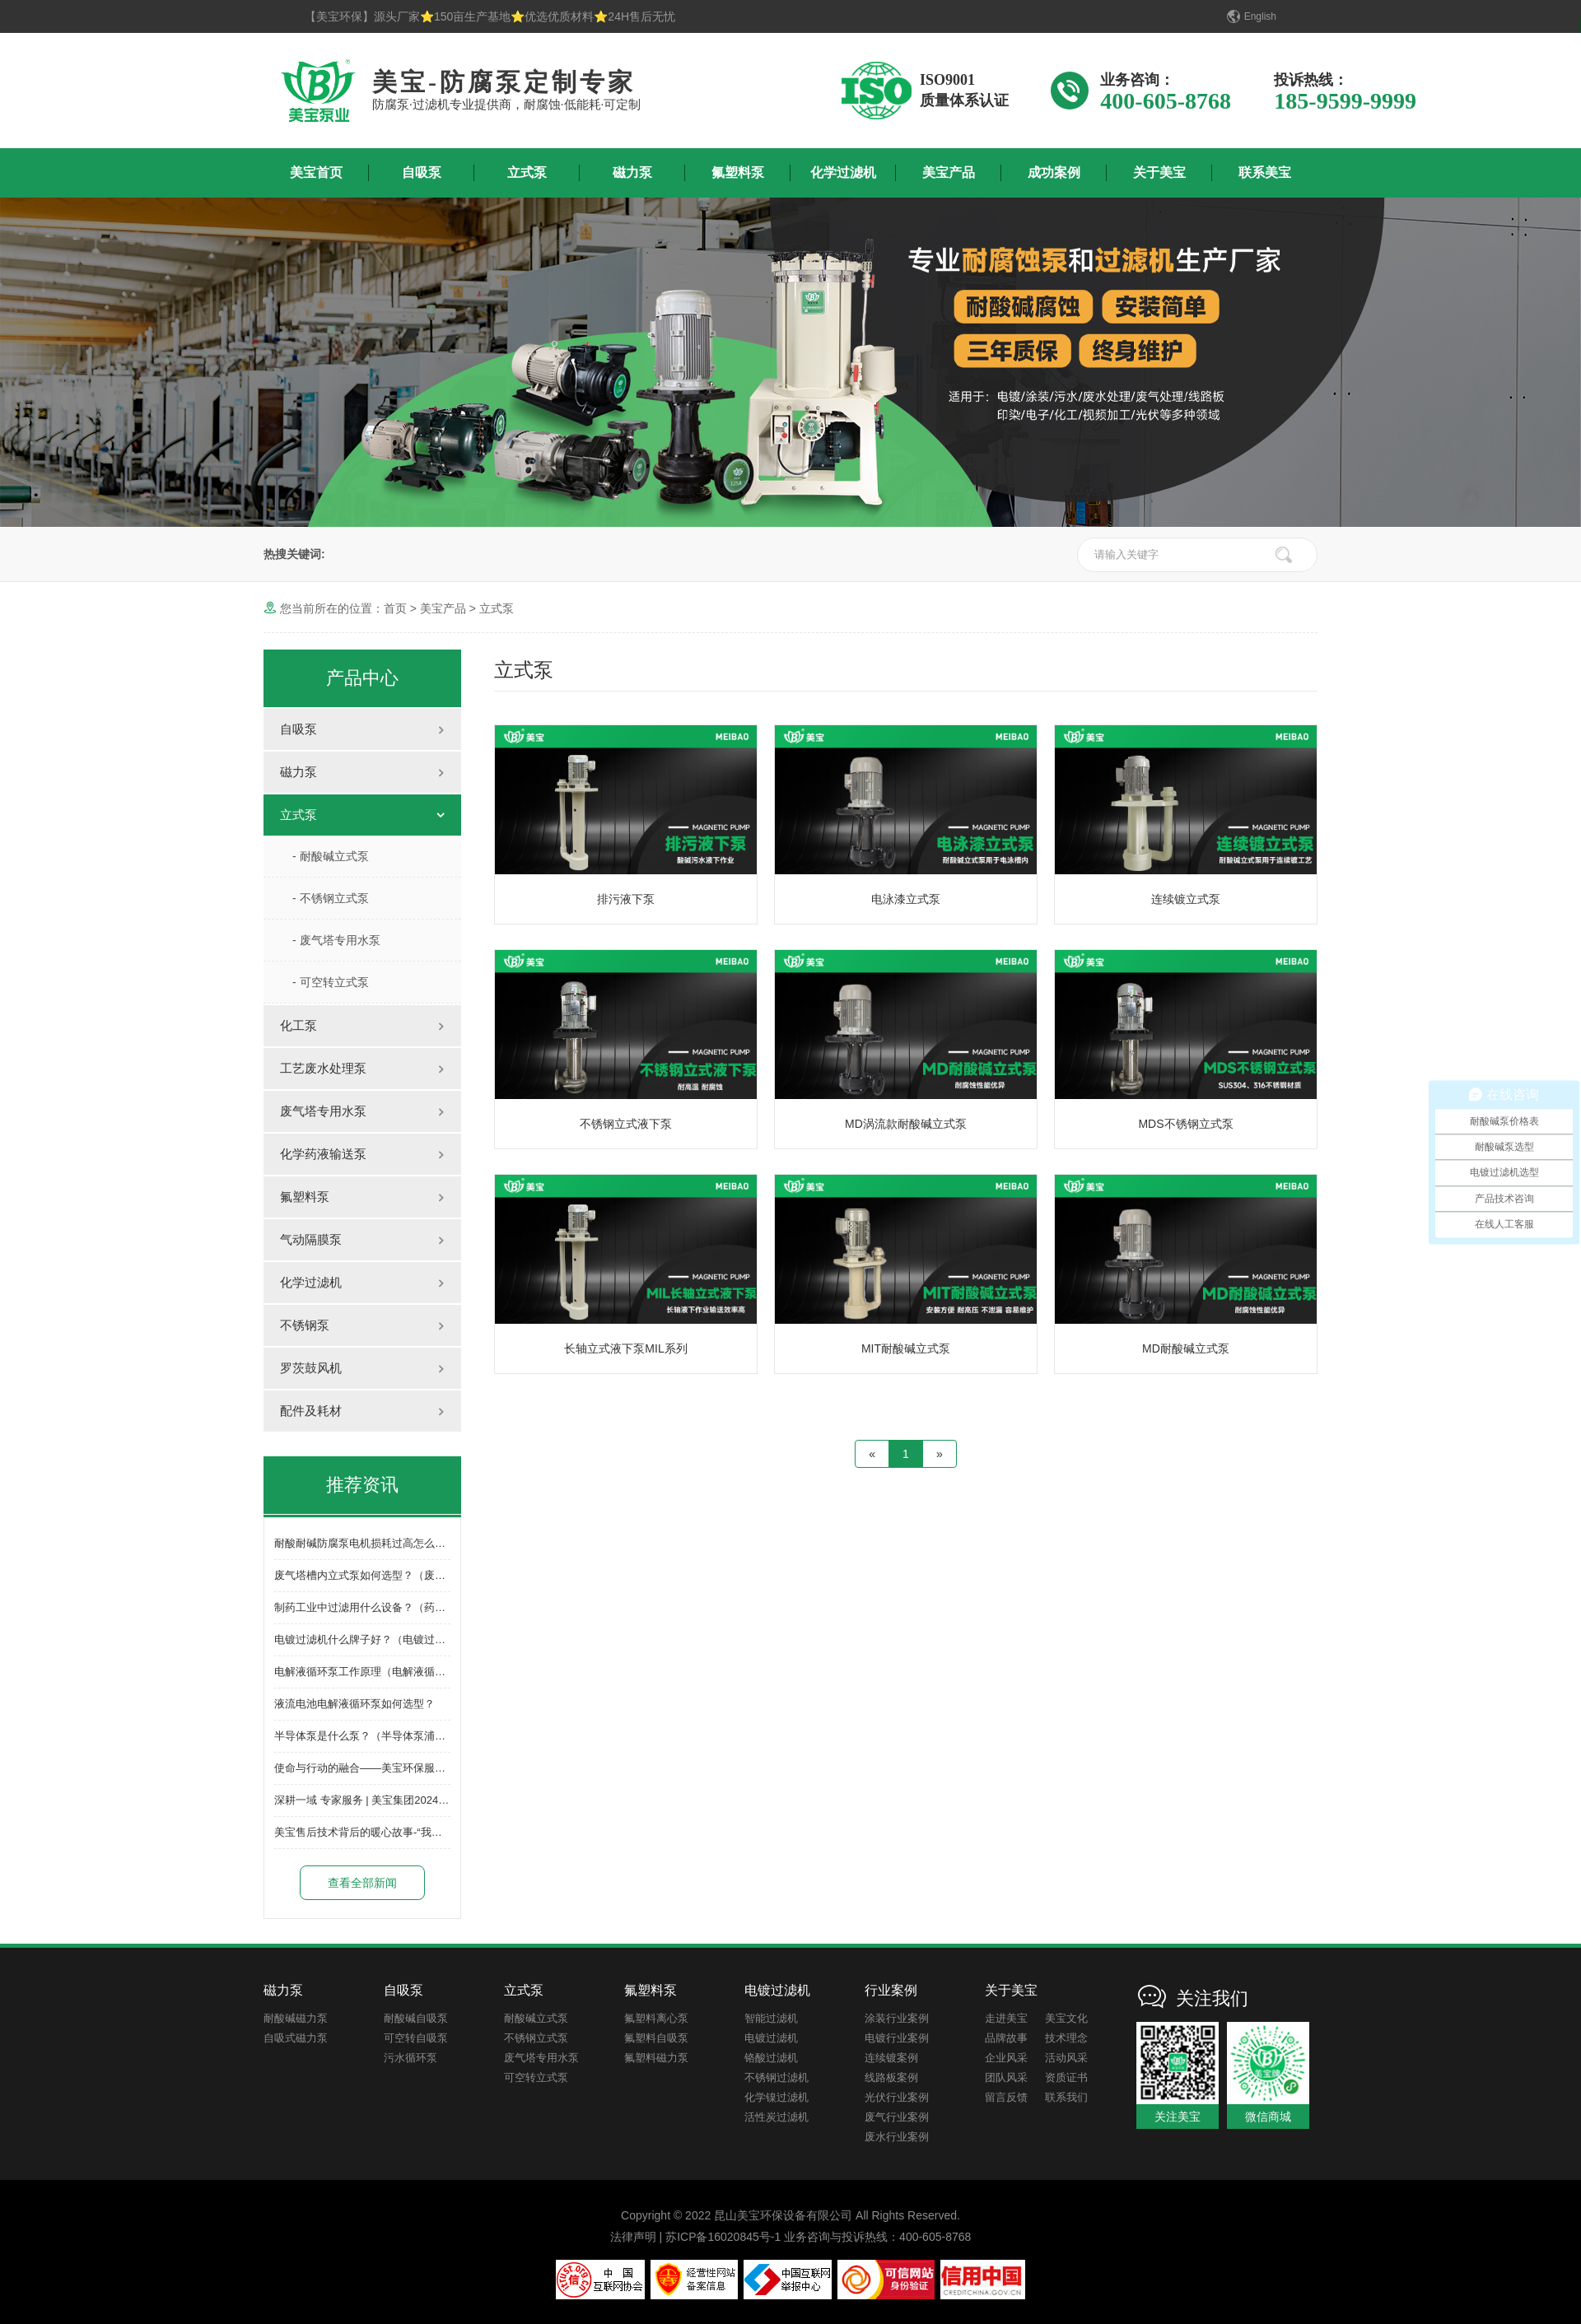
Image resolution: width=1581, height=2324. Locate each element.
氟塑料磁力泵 (656, 2058)
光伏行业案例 (897, 2097)
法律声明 (633, 2236)
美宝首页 (316, 172)
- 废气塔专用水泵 (336, 940)
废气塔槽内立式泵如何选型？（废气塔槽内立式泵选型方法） (418, 1575)
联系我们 (1066, 2097)
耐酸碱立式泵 (536, 2018)
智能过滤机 (771, 2018)
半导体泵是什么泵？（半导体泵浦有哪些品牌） (386, 1736)
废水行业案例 (897, 2137)
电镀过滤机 (771, 2038)
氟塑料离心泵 (656, 2018)
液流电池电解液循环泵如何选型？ (354, 1704)
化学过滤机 (843, 172)
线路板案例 (891, 2077)
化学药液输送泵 (323, 1154)
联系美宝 (1264, 172)
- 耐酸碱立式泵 (330, 856)
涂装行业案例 (897, 2018)
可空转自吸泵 (416, 2038)
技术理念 (1066, 2038)
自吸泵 (421, 172)
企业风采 (1006, 2058)
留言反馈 (1006, 2097)
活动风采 (1066, 2058)
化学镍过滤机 (776, 2097)
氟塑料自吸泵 (656, 2038)
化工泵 (298, 1025)
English (1260, 16)
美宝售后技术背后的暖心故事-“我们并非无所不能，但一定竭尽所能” (434, 1832)
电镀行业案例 (897, 2038)
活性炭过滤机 (776, 2117)
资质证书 (1066, 2077)
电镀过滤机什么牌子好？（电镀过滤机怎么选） (386, 1639)
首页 (395, 608)
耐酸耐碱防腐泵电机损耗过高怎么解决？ (370, 1543)
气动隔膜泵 (311, 1239)
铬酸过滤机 (771, 2058)
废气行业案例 (897, 2117)
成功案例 (1054, 172)
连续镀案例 (891, 2058)
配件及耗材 (311, 1411)
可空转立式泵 (536, 2077)
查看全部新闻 (362, 1882)
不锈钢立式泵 (536, 2038)
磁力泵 (632, 172)
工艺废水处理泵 (323, 1068)
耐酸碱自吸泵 (416, 2018)
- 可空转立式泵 (330, 982)
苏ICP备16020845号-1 (723, 2236)
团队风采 (1006, 2077)
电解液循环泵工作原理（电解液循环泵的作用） (386, 1671)
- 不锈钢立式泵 (330, 898)
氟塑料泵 (737, 172)
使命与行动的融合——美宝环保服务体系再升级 (386, 1768)
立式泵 (527, 172)
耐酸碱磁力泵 (296, 2018)
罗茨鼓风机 (311, 1368)
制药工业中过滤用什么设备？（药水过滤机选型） (392, 1607)
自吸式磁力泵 (296, 2038)
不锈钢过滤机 (776, 2077)
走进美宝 (1006, 2018)
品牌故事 (1006, 2038)
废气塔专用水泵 (323, 1111)
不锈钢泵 (304, 1325)
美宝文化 (1066, 2018)
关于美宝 (1159, 172)
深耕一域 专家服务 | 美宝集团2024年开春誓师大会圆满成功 (415, 1800)
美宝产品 (948, 172)
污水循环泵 (410, 2058)
